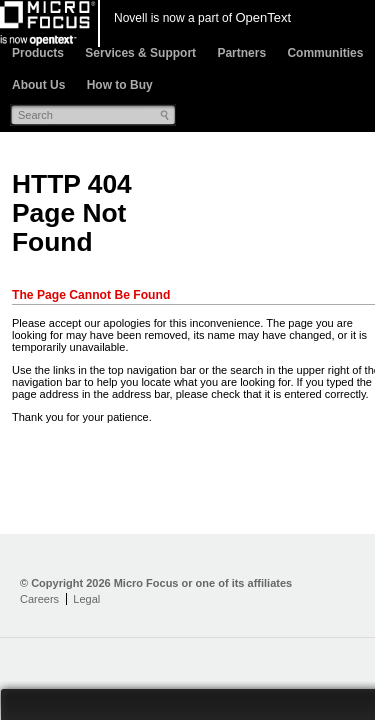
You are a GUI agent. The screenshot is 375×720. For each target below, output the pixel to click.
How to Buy (120, 85)
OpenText (263, 17)
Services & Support (140, 53)
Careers (39, 599)
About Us (38, 85)
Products (38, 53)
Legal (86, 599)
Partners (241, 53)
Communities (325, 53)
